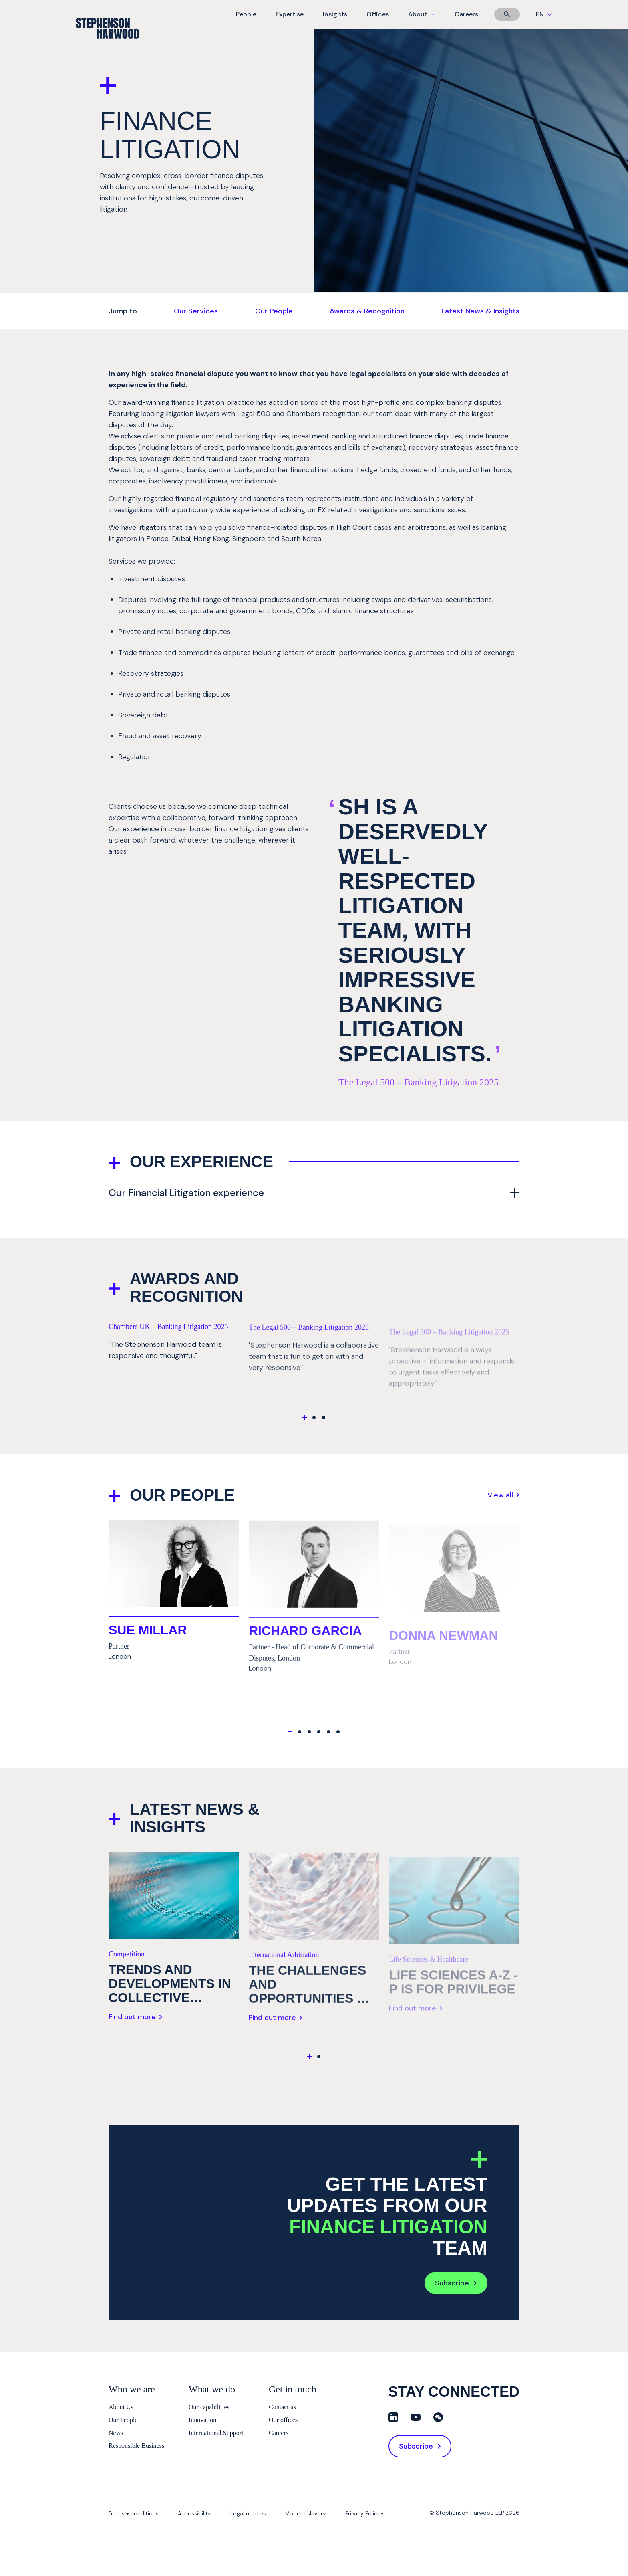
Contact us (282, 2407)
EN (544, 14)
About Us (121, 2407)
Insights (335, 14)
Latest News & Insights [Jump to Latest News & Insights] (480, 311)
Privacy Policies (365, 2513)
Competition (127, 1959)
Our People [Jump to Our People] (274, 311)
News (116, 2432)
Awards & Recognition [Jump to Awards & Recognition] (367, 311)
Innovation (202, 2419)
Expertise (290, 14)
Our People (123, 2419)
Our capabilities (209, 2407)
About (426, 19)
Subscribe (456, 2285)
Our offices (283, 2419)
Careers (466, 14)
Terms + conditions (134, 2513)
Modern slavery (305, 2513)
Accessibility (194, 2513)
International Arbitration (284, 1966)
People (246, 14)
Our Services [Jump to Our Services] (196, 311)
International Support (216, 2432)
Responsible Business (136, 2445)
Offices (377, 14)
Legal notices (248, 2513)
